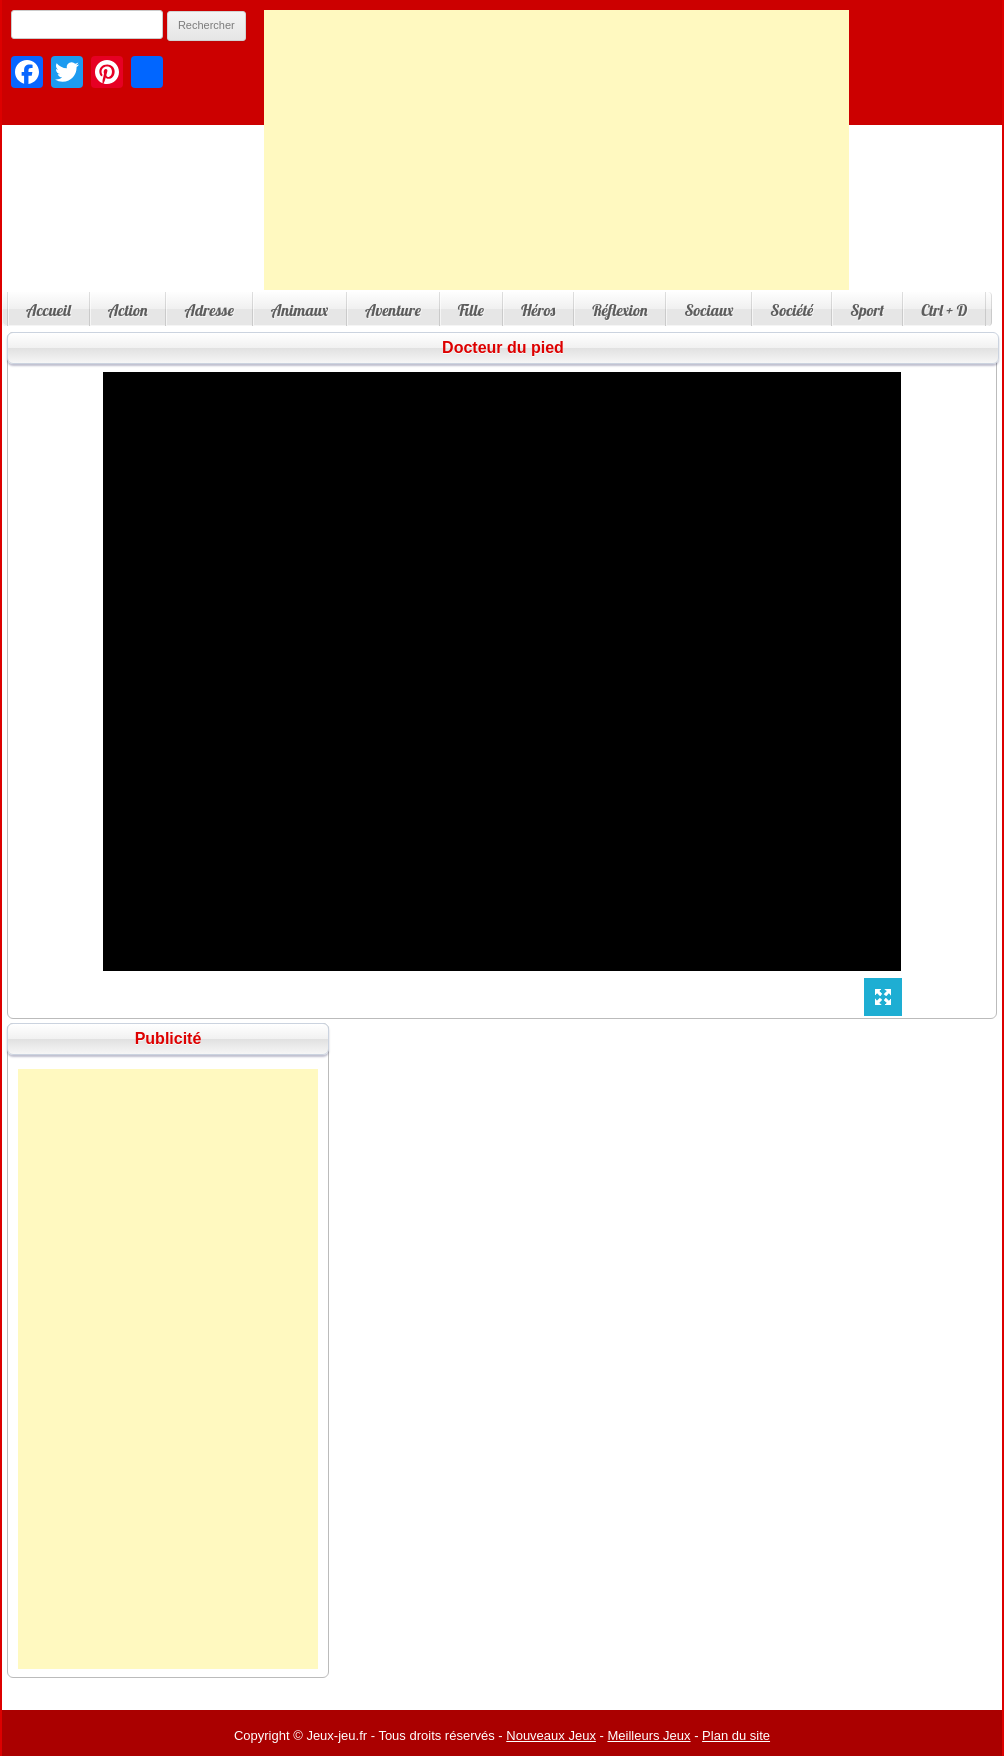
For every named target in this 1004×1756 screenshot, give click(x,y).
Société (791, 310)
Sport (867, 310)
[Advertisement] (556, 150)
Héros (538, 310)
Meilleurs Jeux (648, 1735)
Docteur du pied (503, 347)
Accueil (48, 310)
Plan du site (736, 1735)
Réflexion (619, 310)
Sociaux (708, 310)
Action (128, 310)
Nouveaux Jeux (551, 1735)
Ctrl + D (944, 310)
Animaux (299, 310)
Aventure (393, 310)
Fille (471, 310)
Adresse (208, 310)
